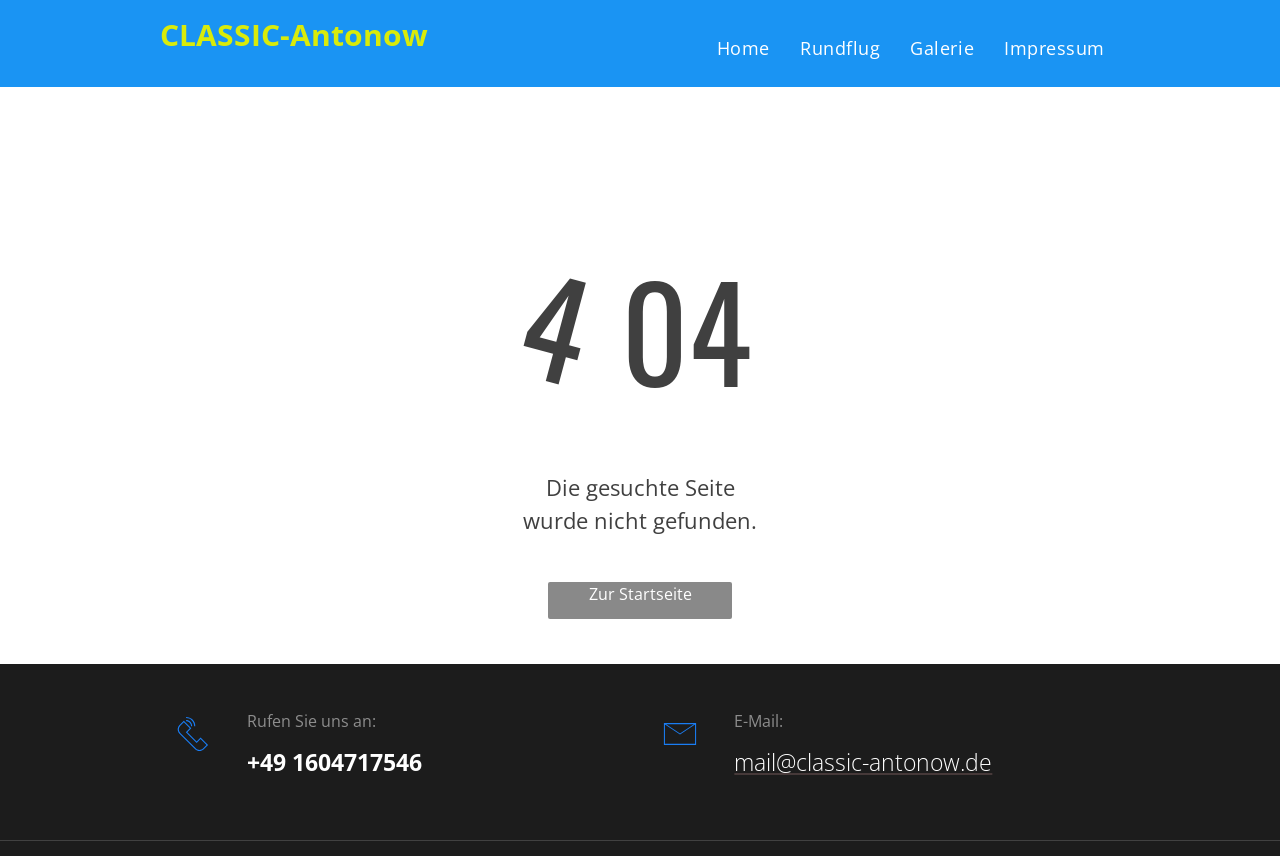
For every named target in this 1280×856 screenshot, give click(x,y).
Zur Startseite (640, 594)
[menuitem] (743, 47)
